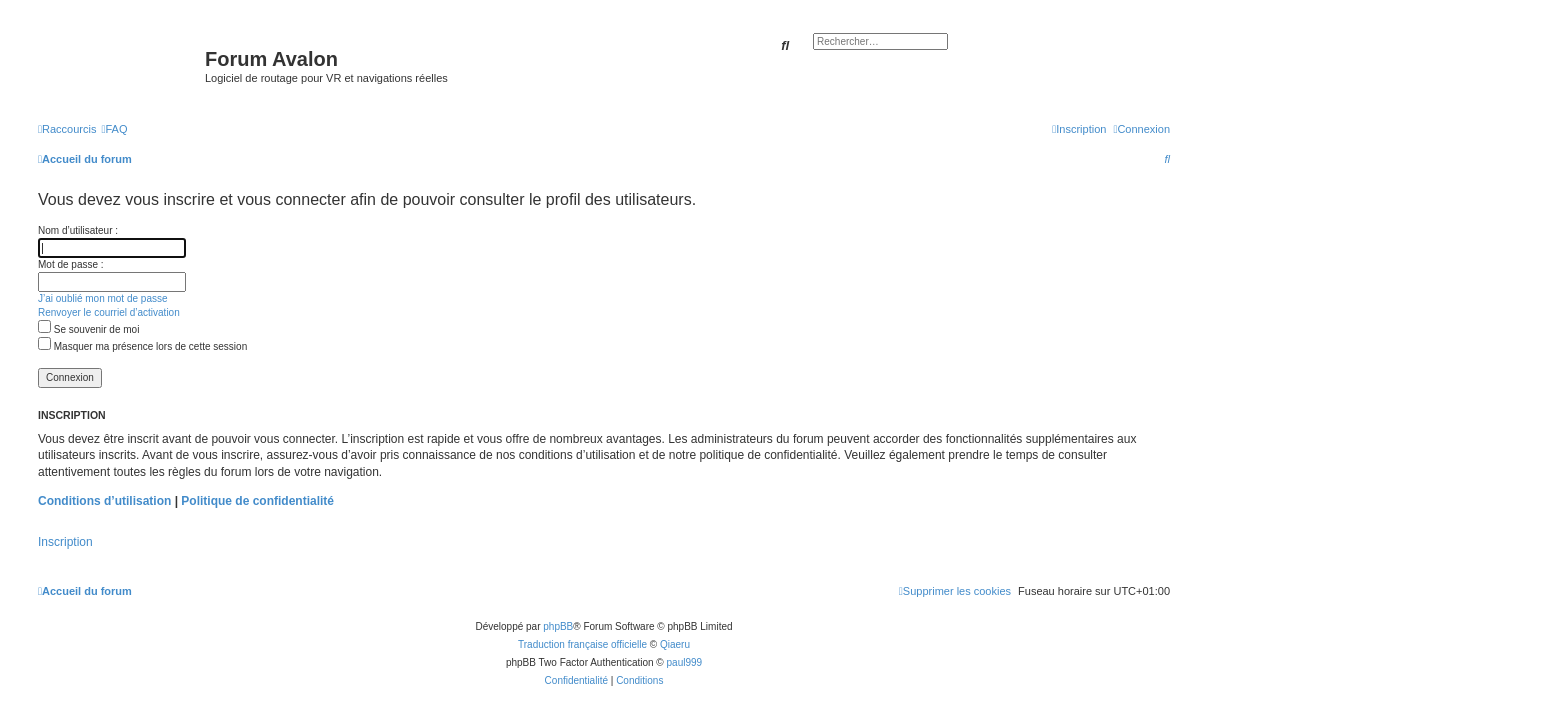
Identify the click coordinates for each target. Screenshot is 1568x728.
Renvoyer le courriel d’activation (109, 312)
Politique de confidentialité (257, 501)
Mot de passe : (71, 264)
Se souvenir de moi (88, 329)
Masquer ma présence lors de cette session (142, 346)
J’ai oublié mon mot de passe (103, 298)
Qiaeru (675, 644)
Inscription (65, 542)
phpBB (558, 626)
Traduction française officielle (582, 644)
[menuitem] (114, 129)
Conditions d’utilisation (104, 501)
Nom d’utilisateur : (78, 230)
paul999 (685, 662)
